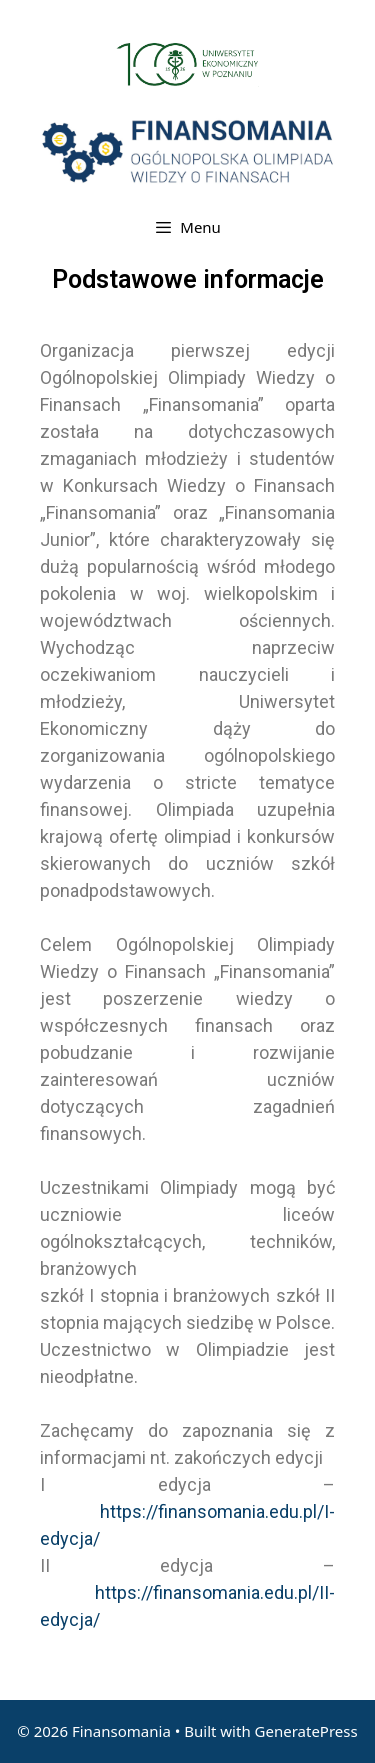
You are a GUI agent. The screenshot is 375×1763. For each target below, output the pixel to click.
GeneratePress (306, 1731)
